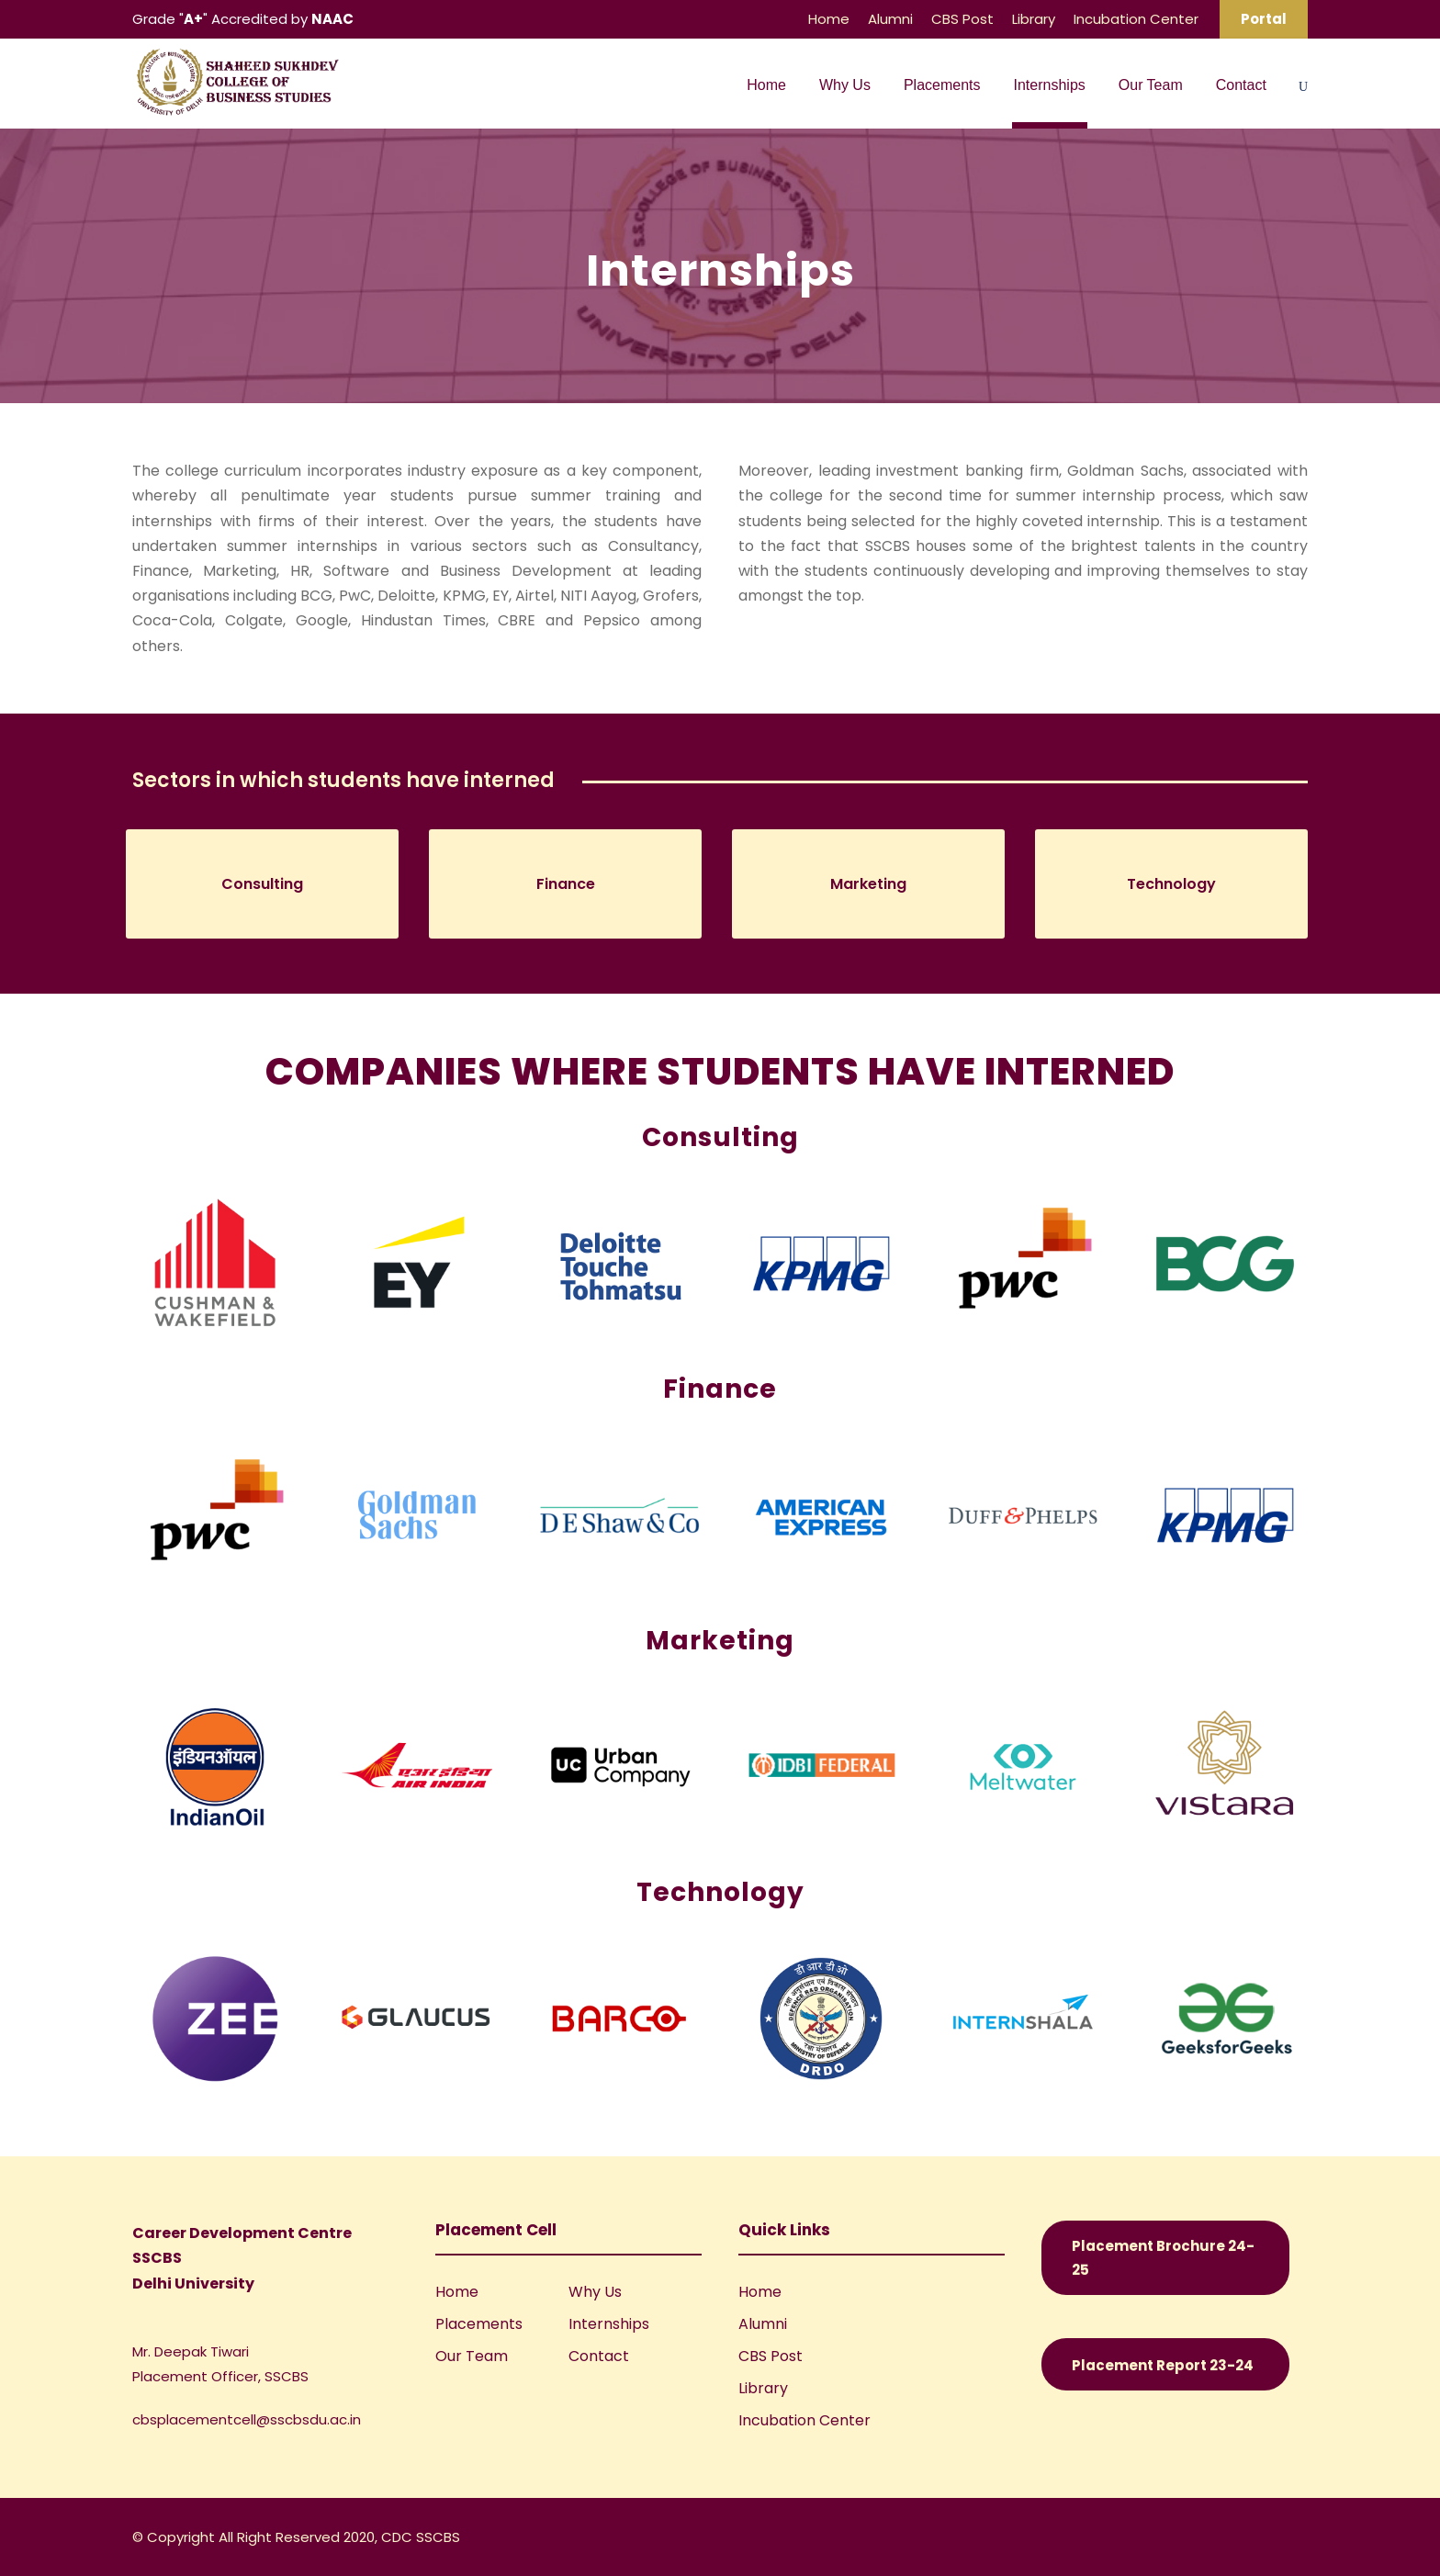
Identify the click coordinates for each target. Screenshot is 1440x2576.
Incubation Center (1136, 18)
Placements (942, 85)
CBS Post (962, 18)
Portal (1264, 18)
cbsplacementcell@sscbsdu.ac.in (246, 2419)
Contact (1241, 85)
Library (1033, 18)
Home (828, 18)
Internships (1050, 85)
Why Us (845, 85)
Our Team (1151, 85)
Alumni (890, 18)
